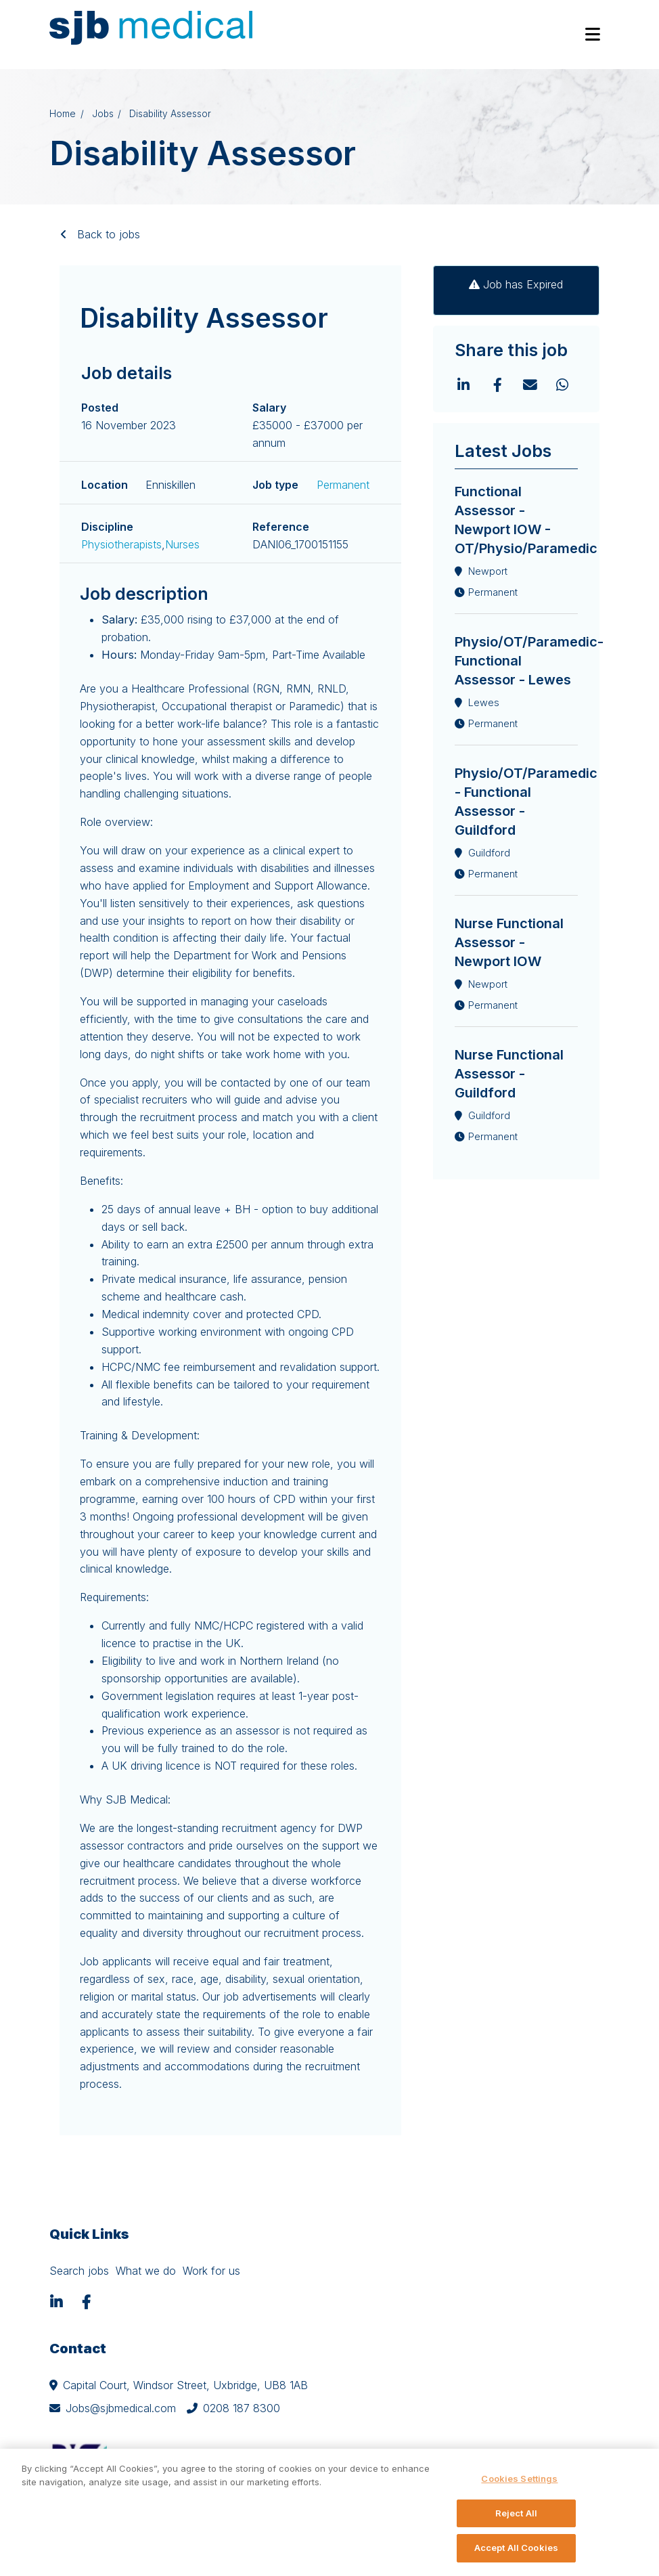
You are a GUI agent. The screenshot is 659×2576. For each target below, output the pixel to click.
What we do (146, 2270)
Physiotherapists (121, 544)
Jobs (103, 113)
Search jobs (79, 2270)
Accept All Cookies (516, 2547)
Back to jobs (107, 234)
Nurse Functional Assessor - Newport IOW (509, 942)
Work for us (211, 2270)
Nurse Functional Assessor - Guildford (509, 1074)
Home (62, 113)
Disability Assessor (170, 113)
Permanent (343, 485)
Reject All (516, 2513)
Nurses (182, 544)
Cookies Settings (519, 2478)
